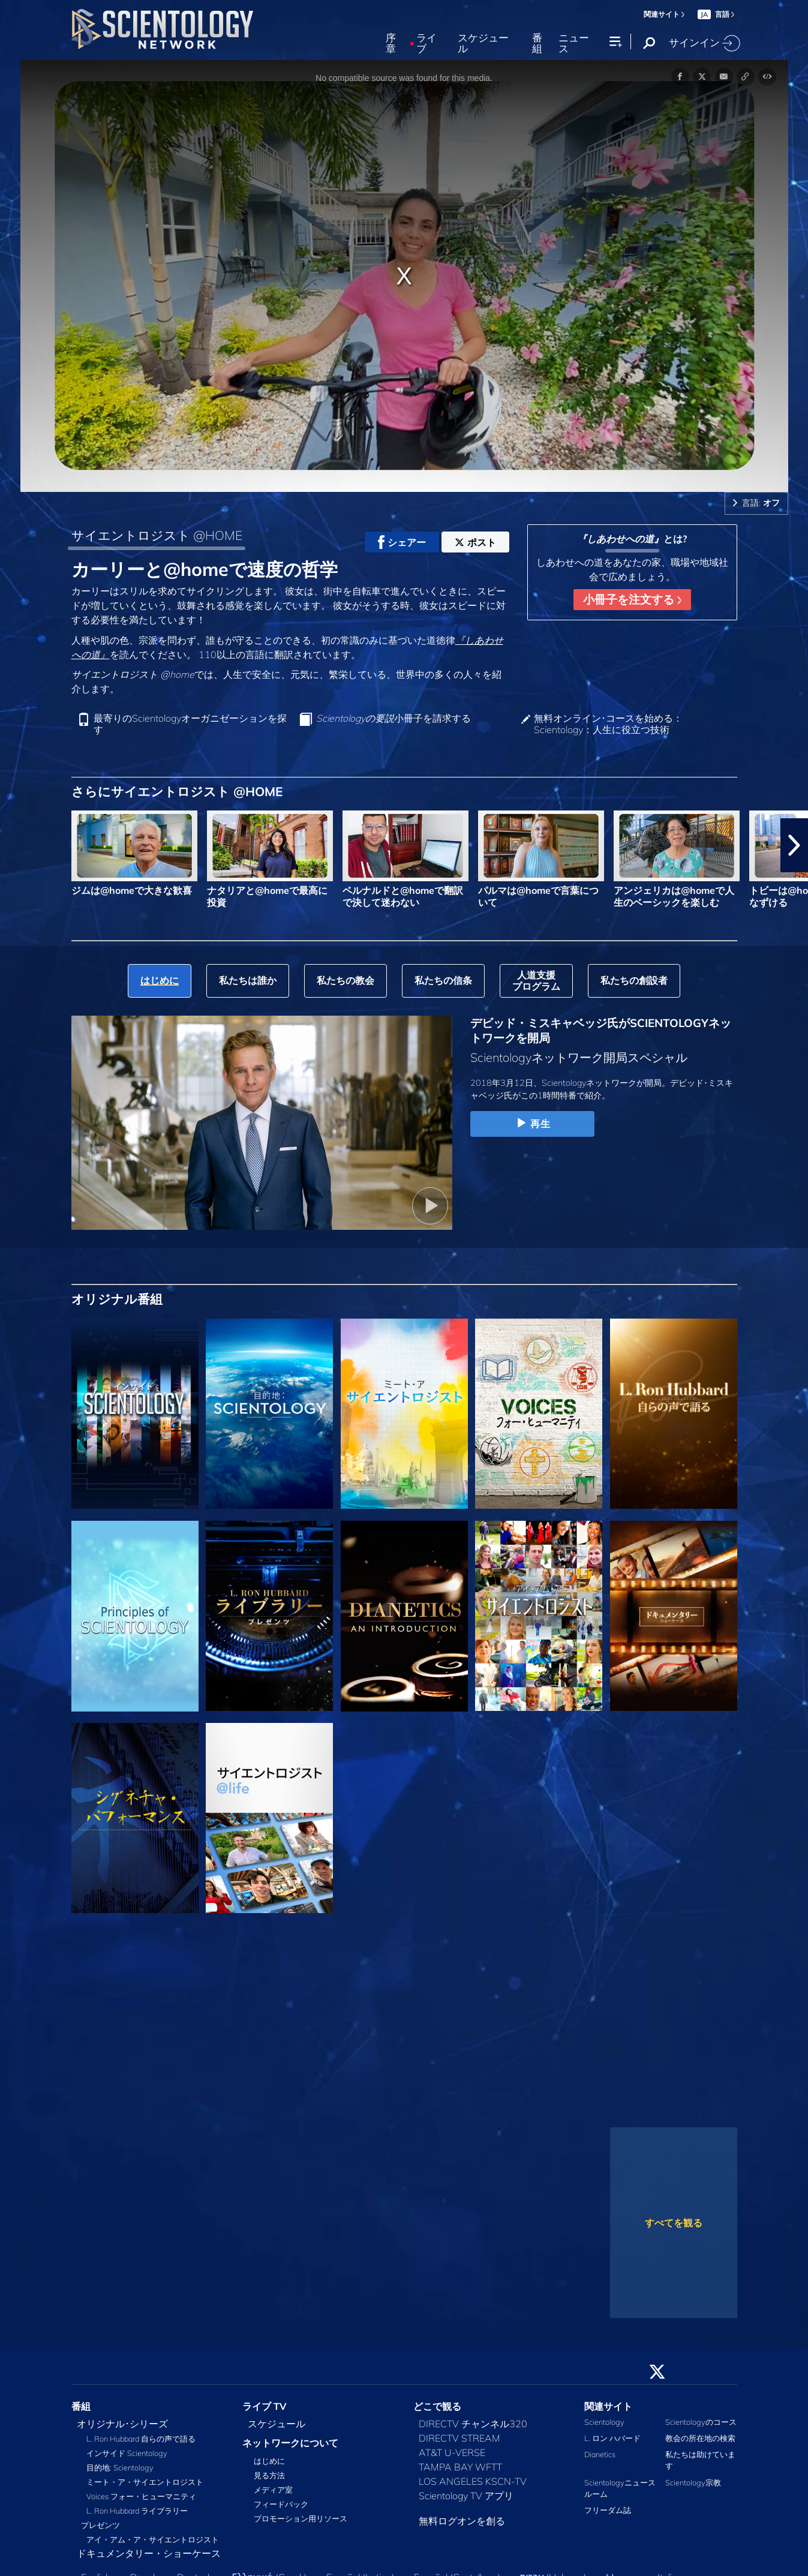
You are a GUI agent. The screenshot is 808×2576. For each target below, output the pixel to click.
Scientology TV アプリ (466, 2496)
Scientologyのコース (701, 2422)
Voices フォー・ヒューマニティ (141, 2496)
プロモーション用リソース (300, 2518)
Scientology (604, 2422)
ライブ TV (264, 2406)
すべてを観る (673, 2223)
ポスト (475, 542)
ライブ (426, 43)
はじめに (269, 2461)
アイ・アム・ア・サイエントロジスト (152, 2539)
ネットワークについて (290, 2443)
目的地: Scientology (120, 2467)
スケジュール (483, 43)
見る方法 (269, 2475)
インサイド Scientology (126, 2453)
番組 (537, 43)
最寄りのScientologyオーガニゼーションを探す (190, 724)
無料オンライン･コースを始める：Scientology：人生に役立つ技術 (608, 724)
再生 (532, 1123)
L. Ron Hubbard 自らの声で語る (141, 2438)
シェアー (402, 542)
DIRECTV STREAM (459, 2438)
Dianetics (599, 2454)
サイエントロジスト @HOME (156, 535)
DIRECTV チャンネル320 (473, 2424)
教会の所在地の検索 (700, 2438)
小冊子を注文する (632, 599)
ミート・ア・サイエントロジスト (144, 2482)
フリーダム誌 (607, 2510)
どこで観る (437, 2406)
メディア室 (273, 2489)
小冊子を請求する (393, 718)
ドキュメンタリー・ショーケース (149, 2553)
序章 (391, 43)
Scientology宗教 (693, 2482)
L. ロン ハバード (612, 2438)
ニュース (573, 43)
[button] (794, 845)
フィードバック (281, 2504)
